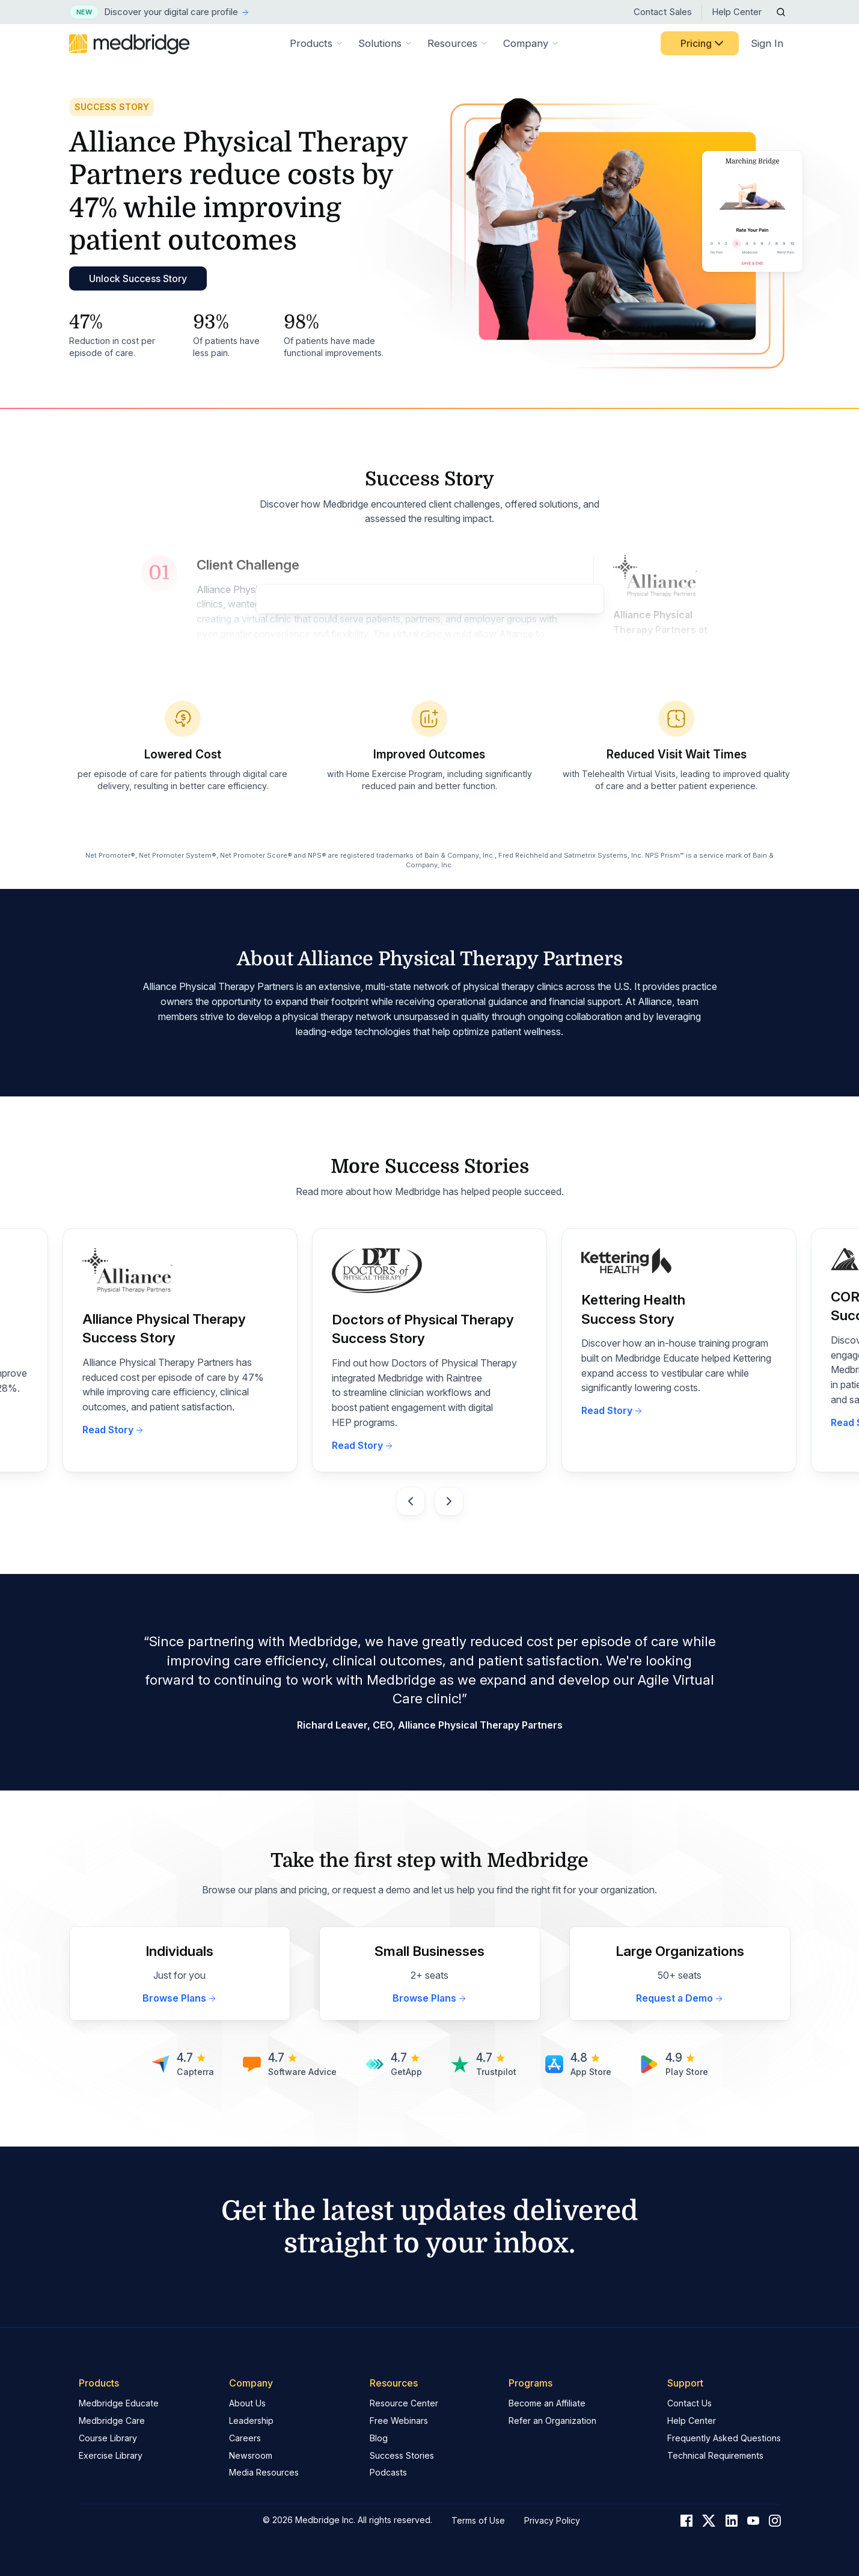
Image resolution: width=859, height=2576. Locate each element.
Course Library (108, 2438)
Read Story (113, 1430)
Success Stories (402, 2455)
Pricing (703, 43)
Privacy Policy (552, 2520)
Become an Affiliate (547, 2403)
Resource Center (404, 2403)
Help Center (737, 11)
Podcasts (388, 2472)
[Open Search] (780, 12)
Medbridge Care (112, 2420)
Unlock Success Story (138, 278)
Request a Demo (680, 1998)
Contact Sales (663, 11)
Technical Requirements (715, 2455)
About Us (247, 2403)
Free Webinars (399, 2420)
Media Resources (264, 2472)
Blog (379, 2438)
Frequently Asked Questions (724, 2438)
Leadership (251, 2420)
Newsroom (250, 2455)
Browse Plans (179, 1998)
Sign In (767, 43)
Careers (245, 2438)
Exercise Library (110, 2455)
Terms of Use (478, 2520)
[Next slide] (449, 1501)
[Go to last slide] (410, 1501)
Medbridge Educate (119, 2403)
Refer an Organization (552, 2420)
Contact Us (689, 2403)
